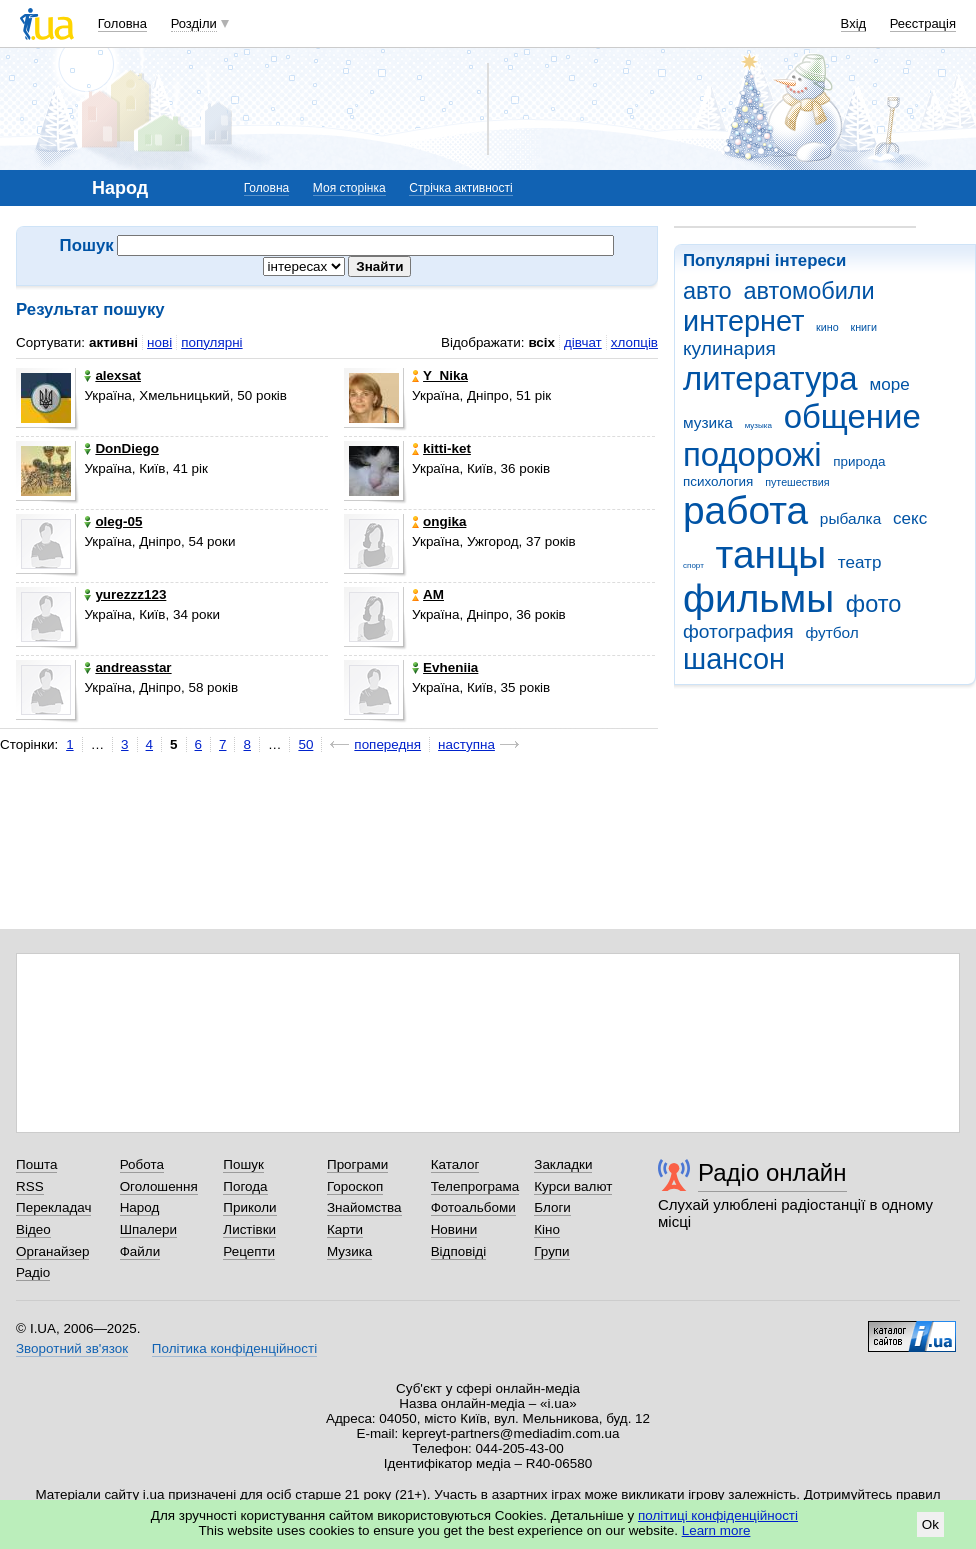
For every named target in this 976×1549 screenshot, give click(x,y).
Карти (345, 1229)
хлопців (634, 342)
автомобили (808, 291)
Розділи (194, 23)
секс (910, 518)
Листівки (249, 1229)
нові (159, 342)
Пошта (36, 1164)
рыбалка (850, 518)
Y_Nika (440, 375)
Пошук (243, 1164)
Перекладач (53, 1207)
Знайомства (364, 1207)
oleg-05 (113, 521)
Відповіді (459, 1251)
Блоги (552, 1207)
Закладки (563, 1164)
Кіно (547, 1229)
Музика (349, 1251)
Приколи (249, 1207)
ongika (439, 521)
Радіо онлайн (772, 1172)
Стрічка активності (460, 188)
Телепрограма (475, 1186)
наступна (466, 744)
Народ (140, 1207)
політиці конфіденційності (718, 1515)
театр (860, 562)
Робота (142, 1164)
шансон (734, 659)
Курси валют (573, 1186)
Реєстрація (923, 23)
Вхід (854, 23)
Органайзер (52, 1251)
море (889, 384)
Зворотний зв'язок (72, 1348)
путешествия (797, 482)
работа (745, 510)
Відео (33, 1229)
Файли (140, 1251)
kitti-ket (441, 448)
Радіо (33, 1272)
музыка (758, 425)
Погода (245, 1186)
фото (874, 604)
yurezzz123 (125, 594)
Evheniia (445, 667)
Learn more (716, 1530)
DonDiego (121, 448)
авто (707, 291)
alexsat (112, 375)
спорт (693, 565)
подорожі (752, 454)
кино (827, 327)
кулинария (729, 348)
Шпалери (148, 1229)
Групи (551, 1251)
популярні (211, 342)
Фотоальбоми (473, 1207)
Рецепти (249, 1251)
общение (852, 416)
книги (863, 327)
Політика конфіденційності (234, 1348)
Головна (122, 23)
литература (770, 378)
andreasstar (127, 667)
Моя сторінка (349, 188)
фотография (738, 631)
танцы (771, 554)
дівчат (583, 342)
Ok (930, 1524)
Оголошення (159, 1186)
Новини (454, 1229)
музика (708, 422)
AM (428, 594)
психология (718, 481)
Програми (357, 1164)
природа (859, 461)
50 (305, 744)
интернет (743, 321)
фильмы (758, 598)
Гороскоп (355, 1186)
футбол (831, 632)
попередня (387, 744)
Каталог (455, 1164)
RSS (30, 1186)
